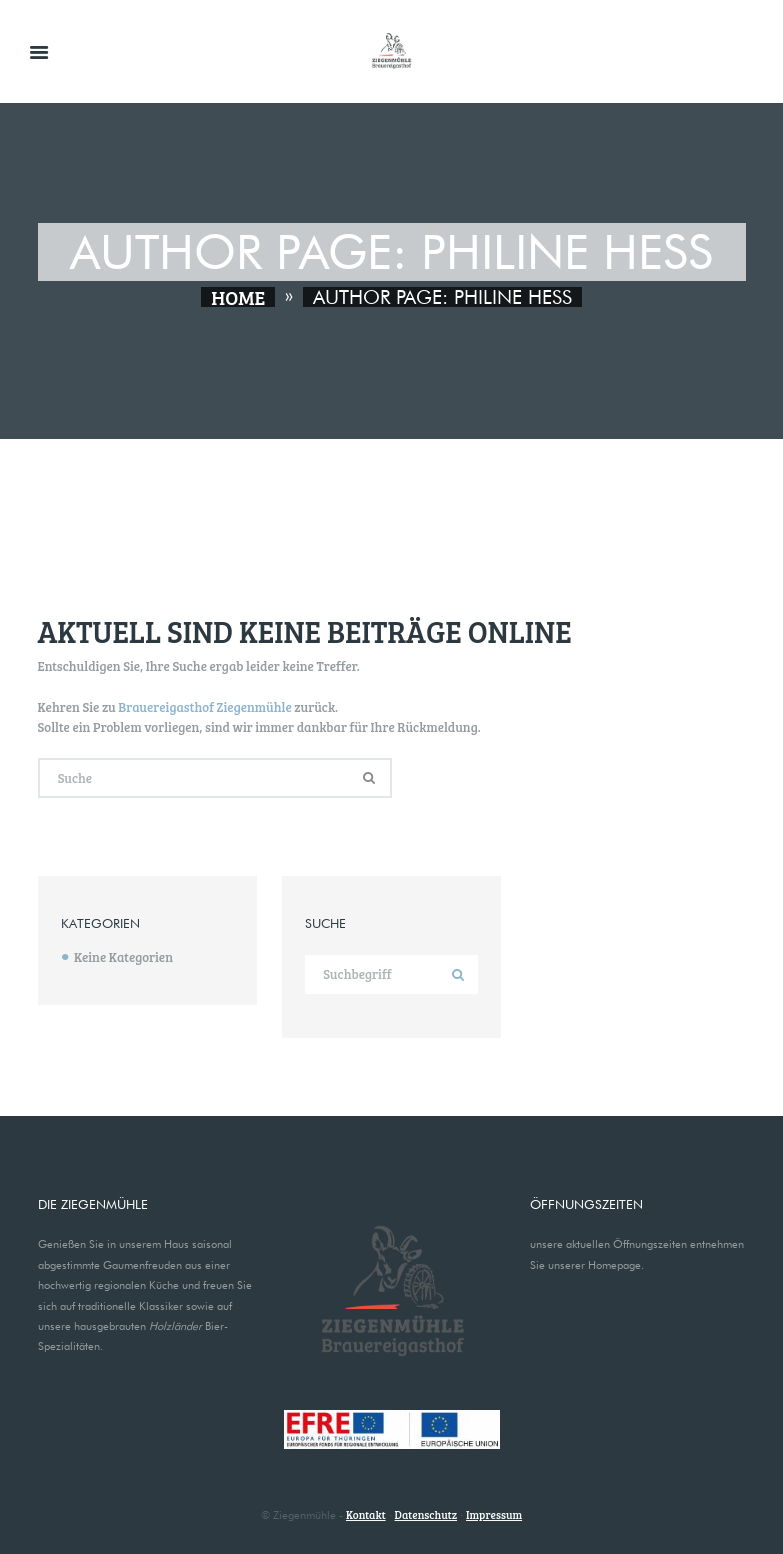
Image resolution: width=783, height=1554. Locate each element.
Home (238, 297)
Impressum (494, 1514)
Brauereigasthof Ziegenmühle (204, 707)
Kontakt (366, 1514)
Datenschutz (426, 1514)
